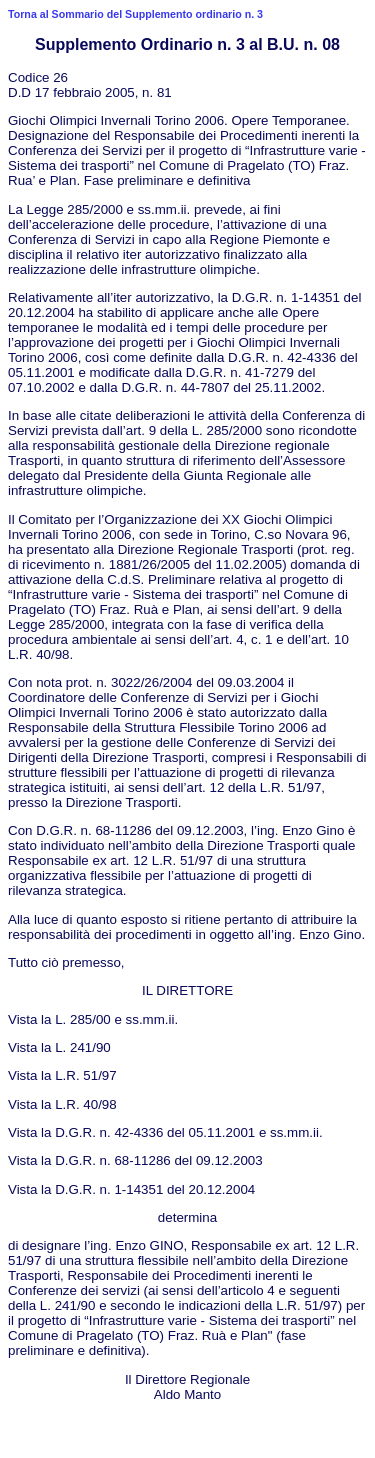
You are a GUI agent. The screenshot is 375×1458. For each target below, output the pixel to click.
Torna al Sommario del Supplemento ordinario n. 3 (135, 14)
